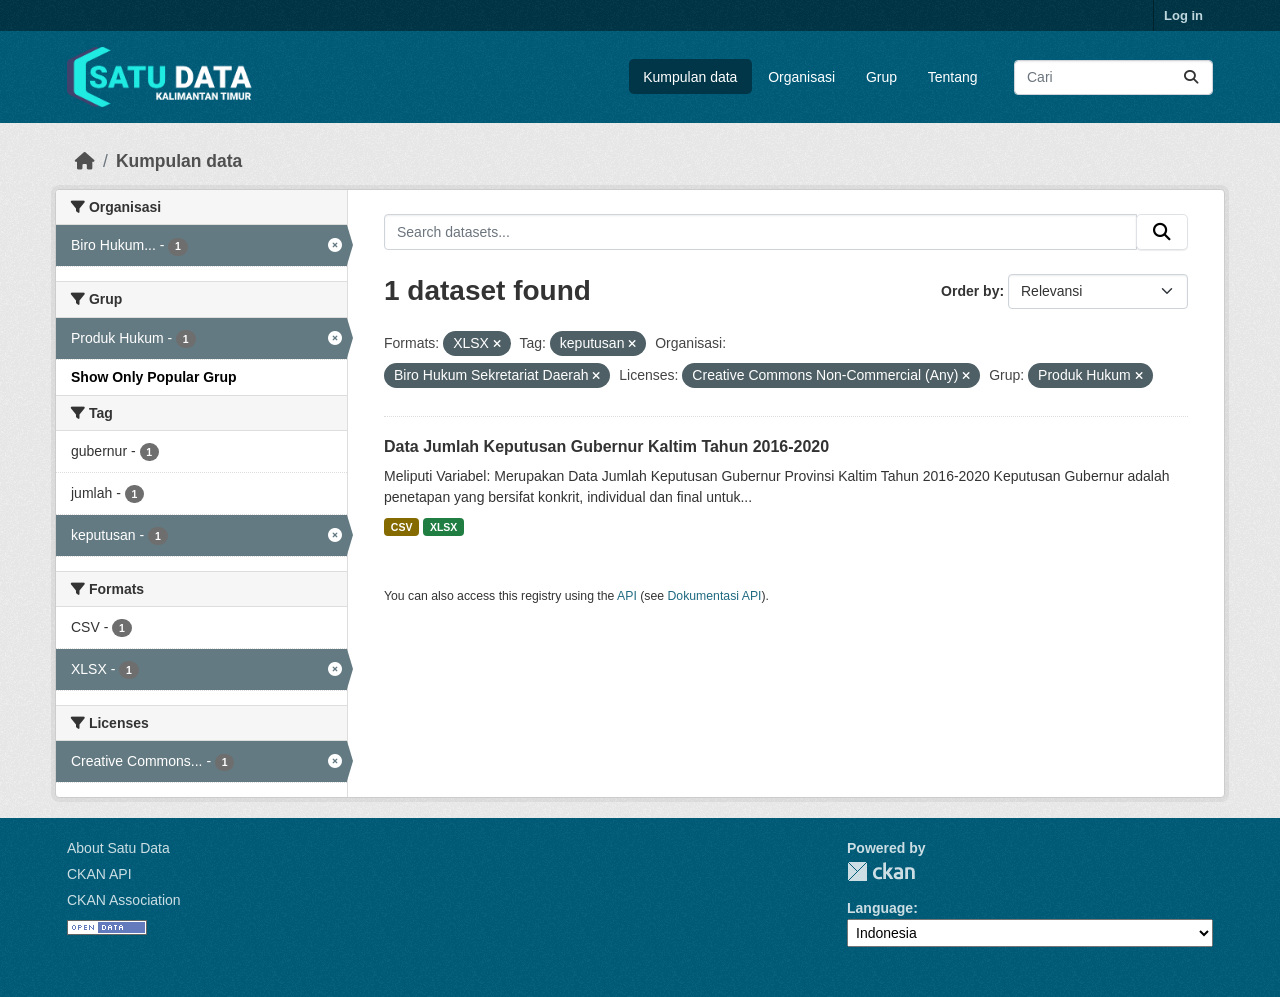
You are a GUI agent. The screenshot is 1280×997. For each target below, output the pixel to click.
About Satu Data (118, 848)
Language (880, 908)
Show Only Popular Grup (154, 377)
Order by (970, 291)
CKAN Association (124, 900)
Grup (881, 77)
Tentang (953, 77)
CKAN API (99, 874)
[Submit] (1191, 77)
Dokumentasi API (715, 596)
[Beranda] (85, 161)
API (627, 596)
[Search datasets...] (1113, 77)
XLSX (443, 527)
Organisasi (801, 77)
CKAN (881, 871)
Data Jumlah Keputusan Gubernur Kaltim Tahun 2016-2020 (606, 446)
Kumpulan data (690, 77)
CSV (402, 527)
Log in (1183, 15)
